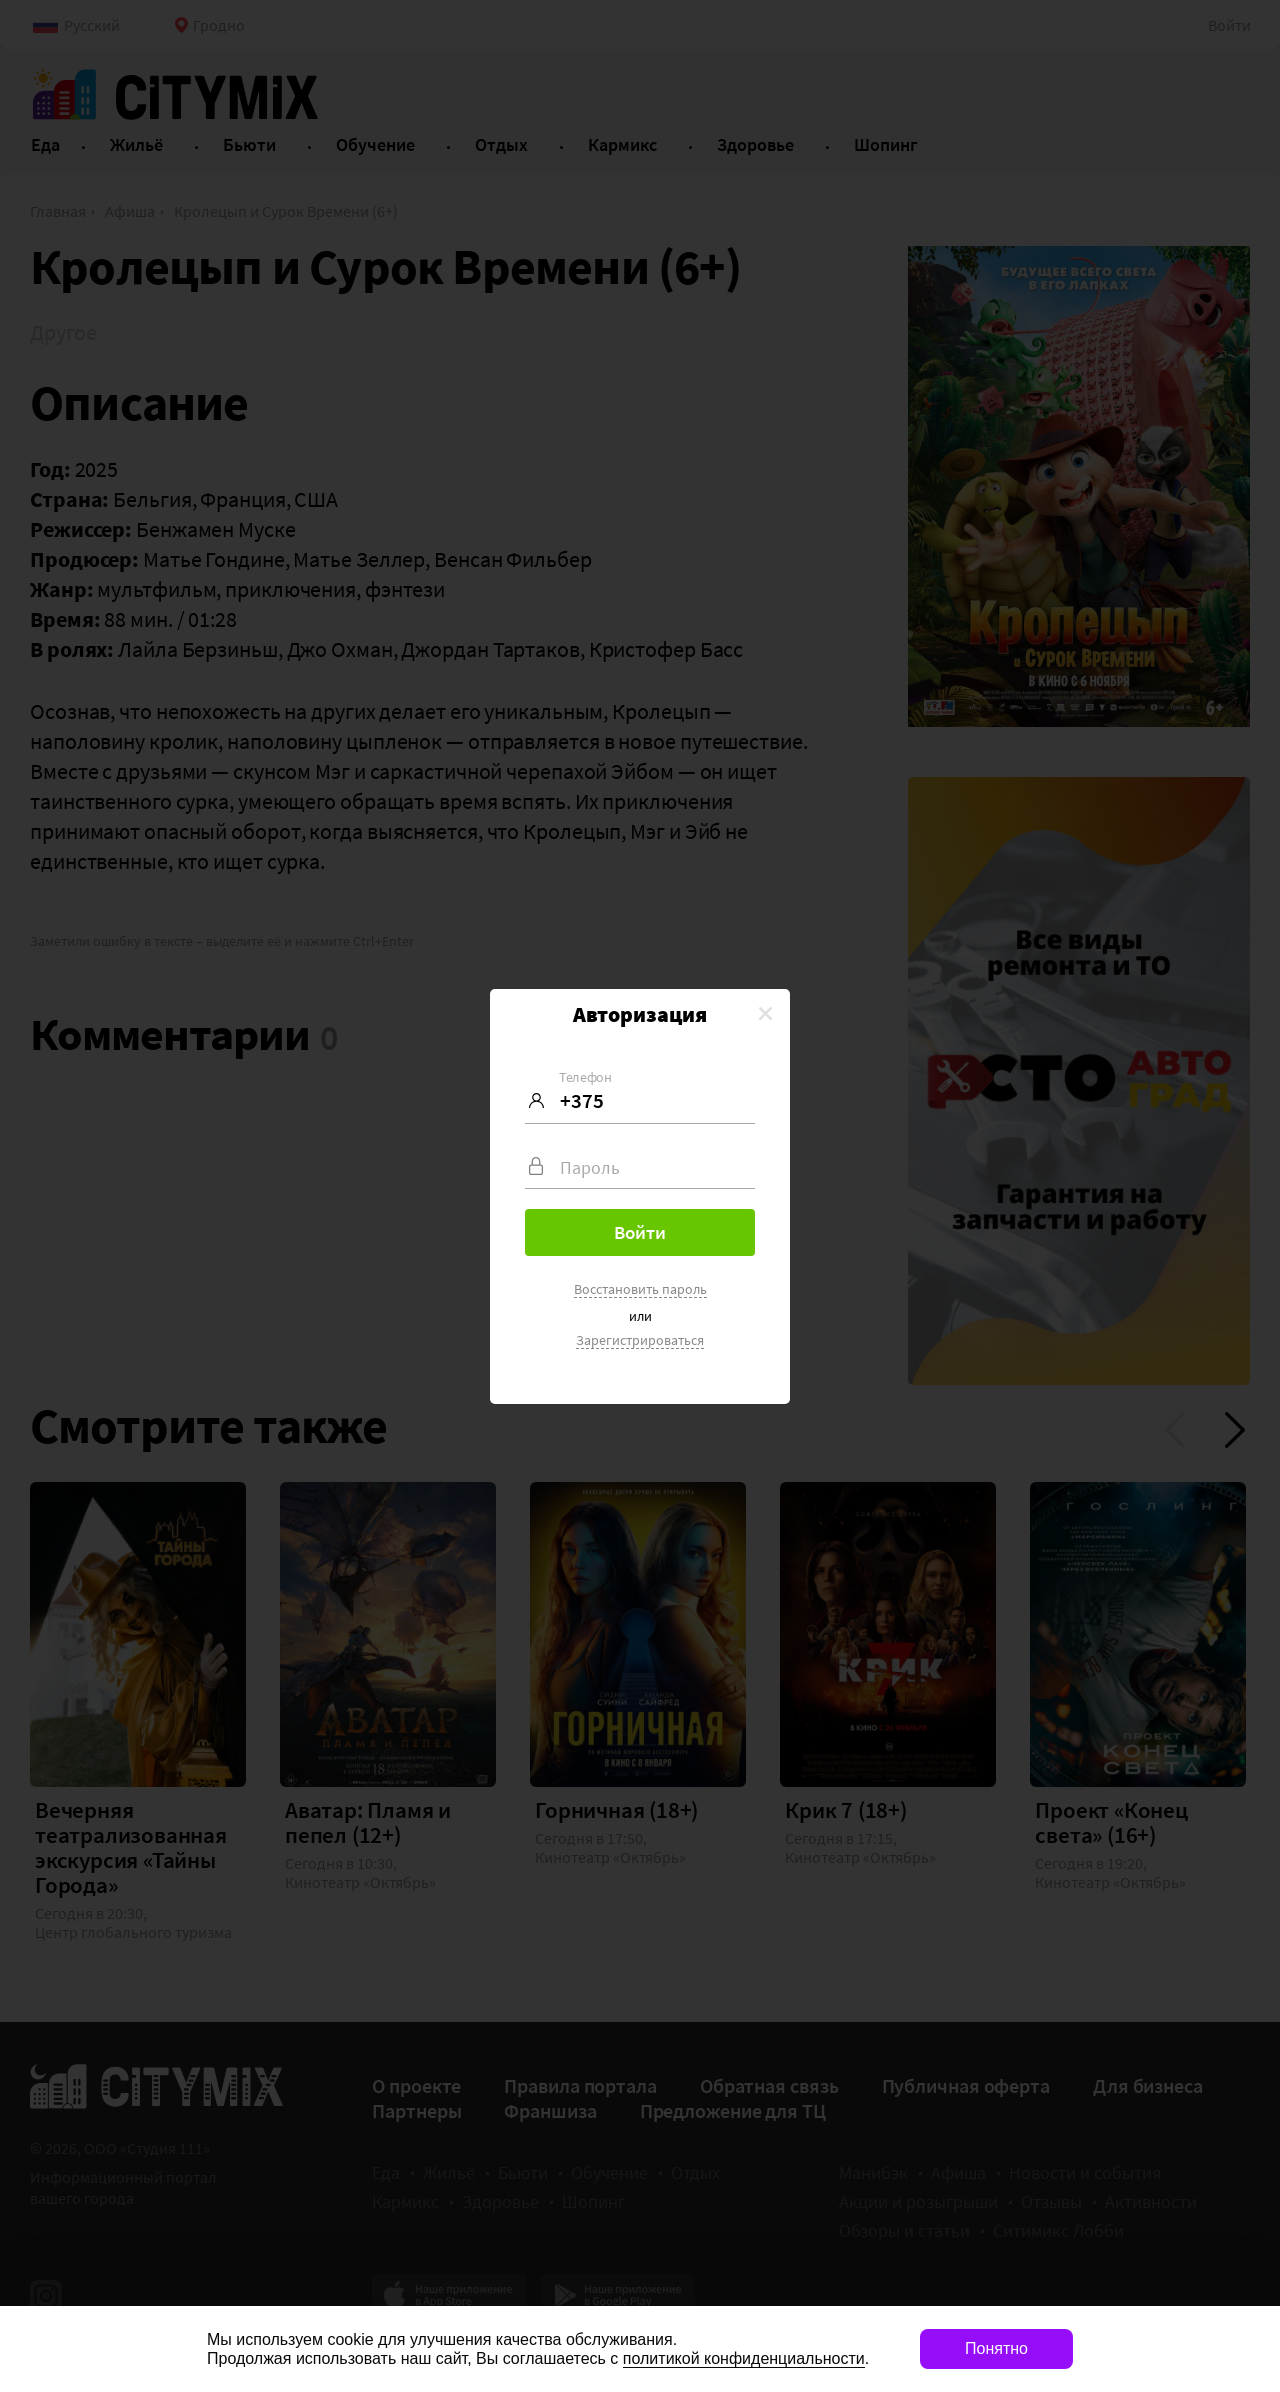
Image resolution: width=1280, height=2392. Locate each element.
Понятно (996, 2348)
